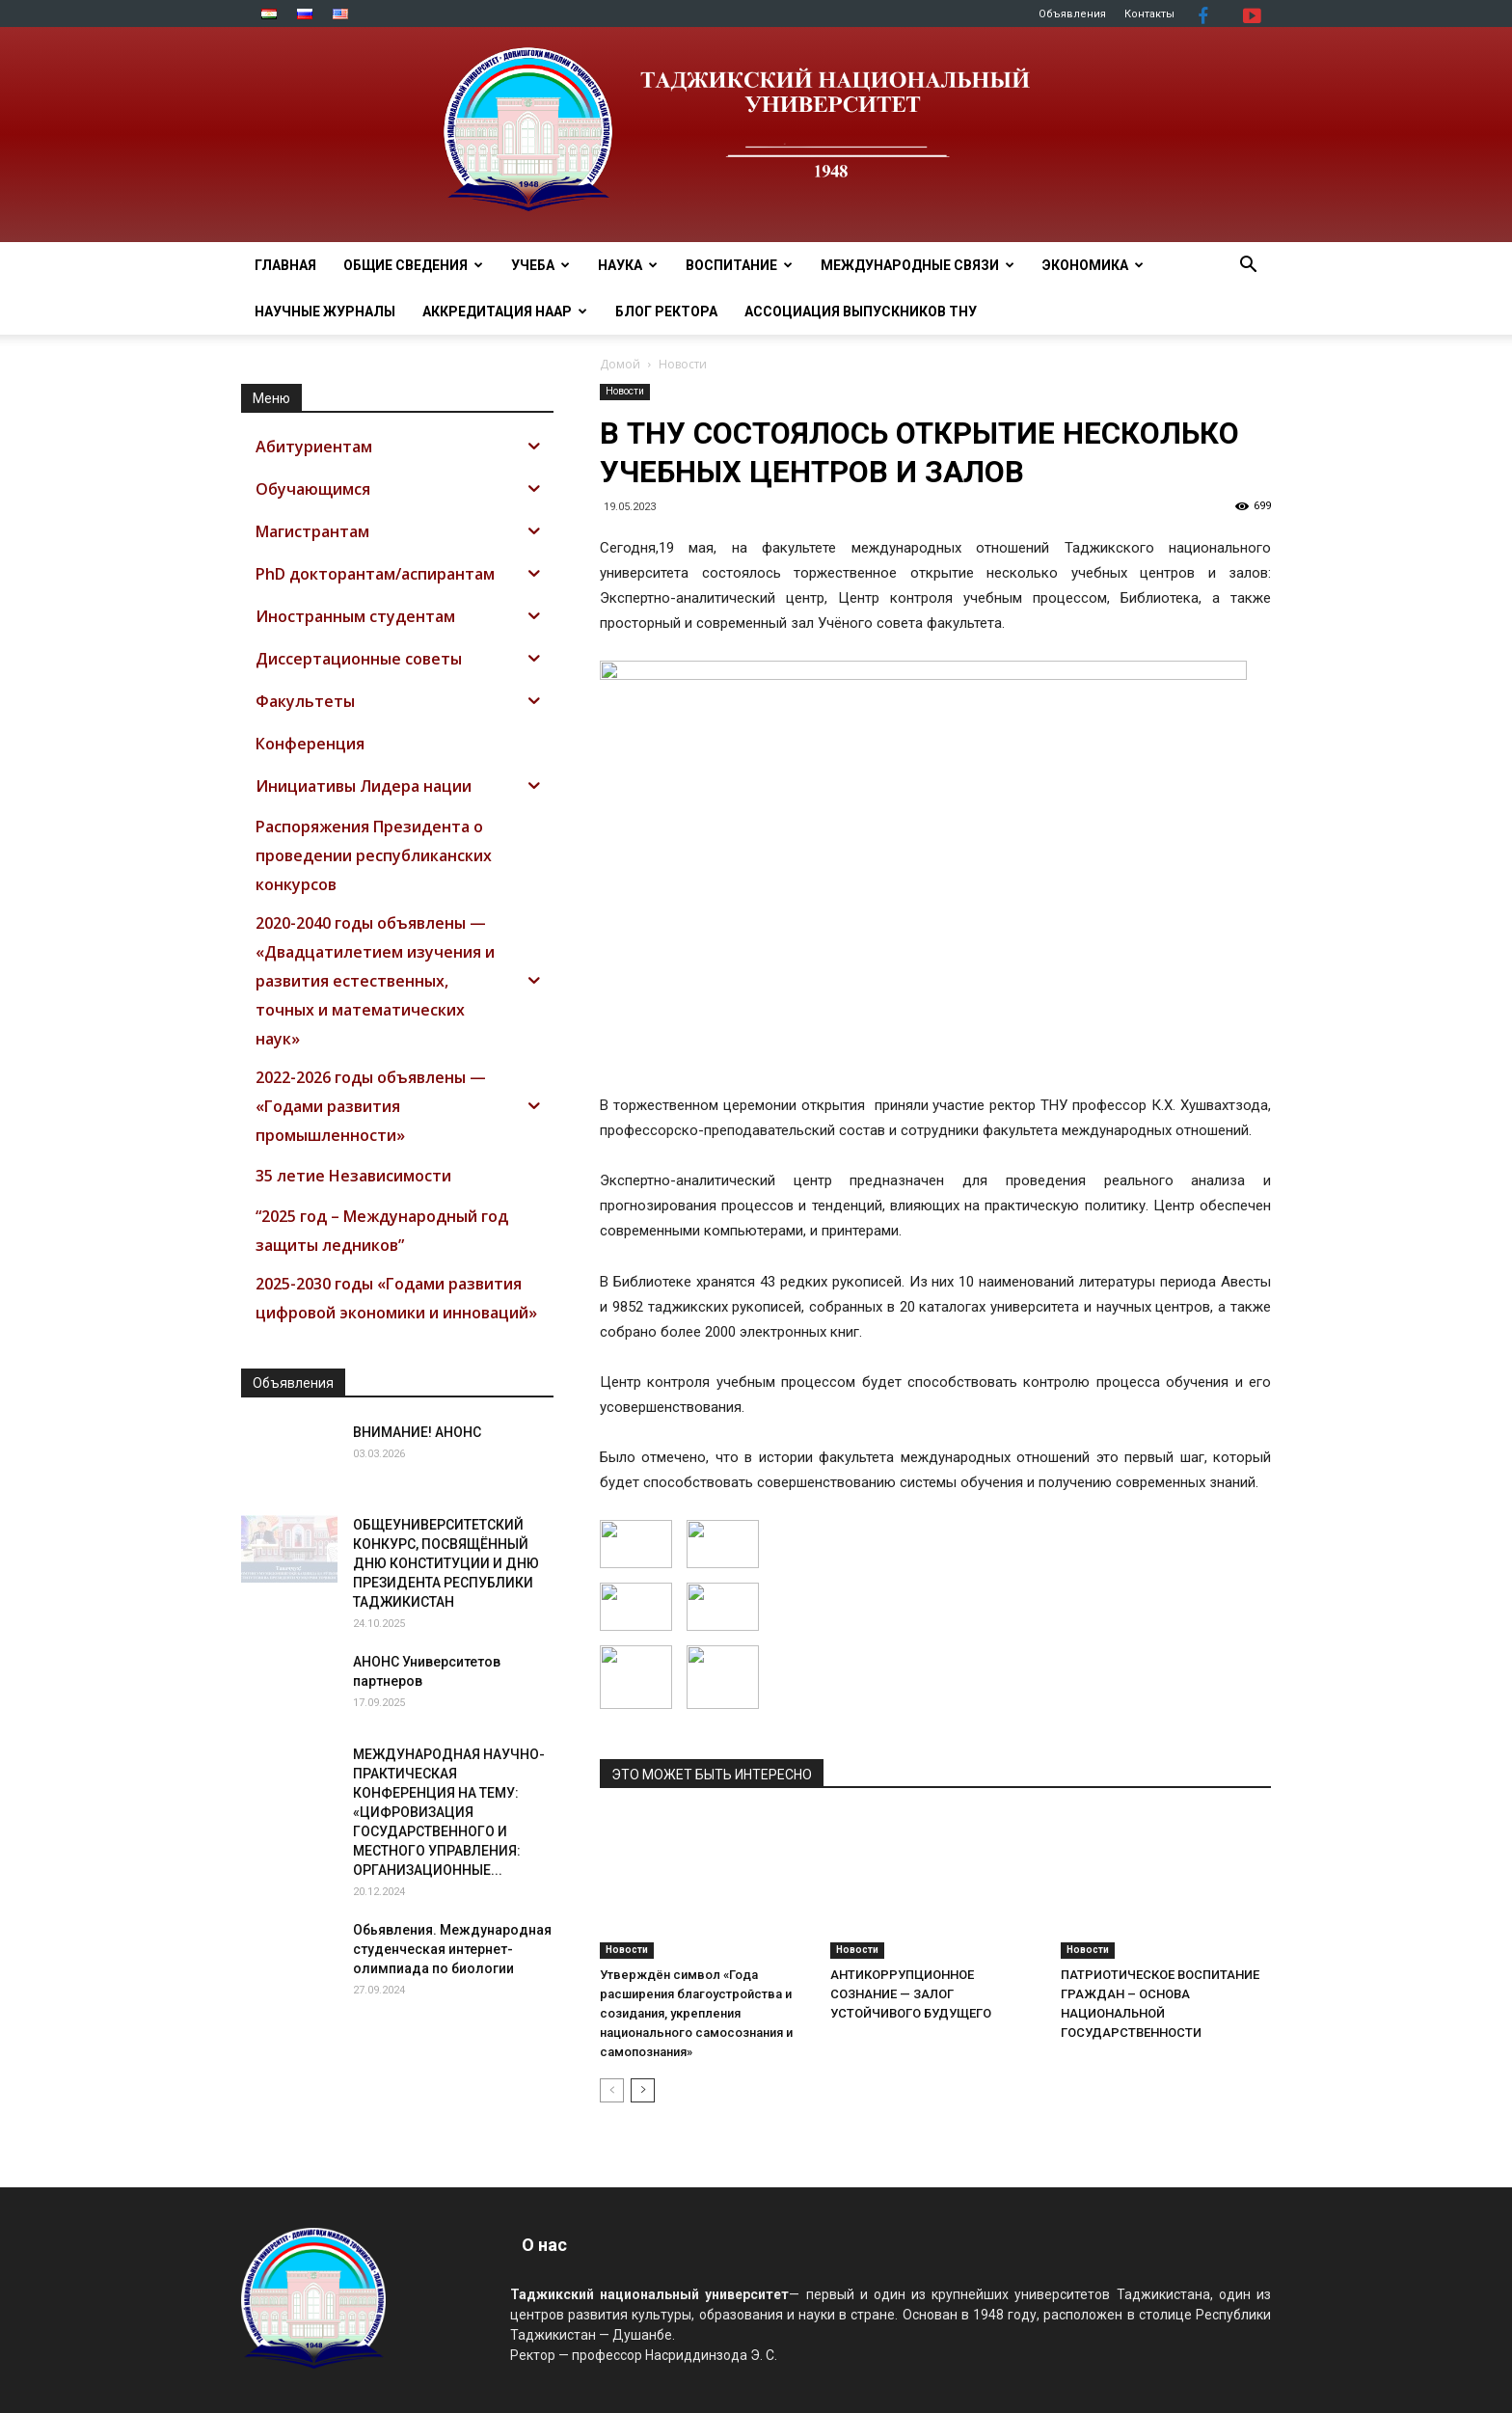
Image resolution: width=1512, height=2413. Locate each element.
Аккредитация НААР (504, 311)
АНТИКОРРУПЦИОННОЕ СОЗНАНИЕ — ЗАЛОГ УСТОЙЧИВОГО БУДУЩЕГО (910, 1993)
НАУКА (628, 265)
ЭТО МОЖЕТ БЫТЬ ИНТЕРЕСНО (711, 1774)
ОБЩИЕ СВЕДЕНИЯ (413, 265)
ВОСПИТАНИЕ (739, 265)
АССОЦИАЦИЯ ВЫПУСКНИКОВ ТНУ (860, 311)
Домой (620, 364)
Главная (285, 265)
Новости (625, 391)
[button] (1248, 267)
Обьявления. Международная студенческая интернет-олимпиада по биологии (452, 1949)
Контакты (1149, 14)
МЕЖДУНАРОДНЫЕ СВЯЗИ (917, 265)
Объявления (1072, 14)
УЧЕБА (540, 265)
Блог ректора (666, 311)
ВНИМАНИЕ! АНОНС (417, 1432)
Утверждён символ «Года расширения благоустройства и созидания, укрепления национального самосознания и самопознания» (696, 2013)
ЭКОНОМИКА (1093, 265)
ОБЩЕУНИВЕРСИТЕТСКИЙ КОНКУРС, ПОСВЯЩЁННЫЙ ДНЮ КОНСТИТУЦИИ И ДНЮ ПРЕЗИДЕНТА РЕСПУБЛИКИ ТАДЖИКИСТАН (446, 1563)
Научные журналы (325, 311)
